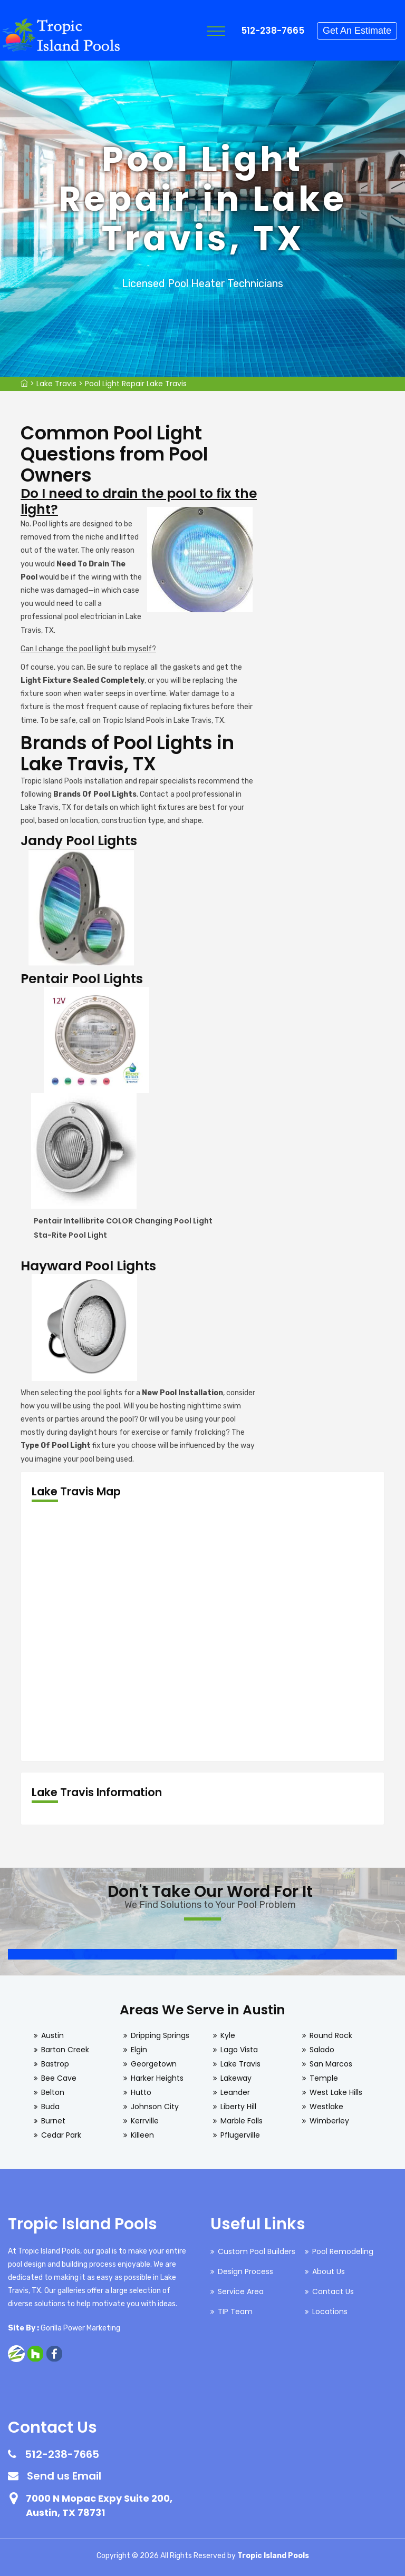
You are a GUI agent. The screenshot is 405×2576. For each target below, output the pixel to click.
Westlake (326, 2106)
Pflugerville (240, 2135)
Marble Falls (241, 2120)
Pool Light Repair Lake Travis (136, 383)
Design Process (245, 2271)
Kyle (227, 2035)
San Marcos (331, 2064)
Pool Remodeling (342, 2251)
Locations (330, 2311)
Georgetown (154, 2064)
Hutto (141, 2092)
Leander (235, 2092)
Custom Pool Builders (256, 2251)
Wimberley (329, 2120)
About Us (328, 2271)
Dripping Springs (160, 2035)
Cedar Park (61, 2135)
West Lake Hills (336, 2092)
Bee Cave (58, 2078)
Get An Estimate (357, 30)
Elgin (139, 2049)
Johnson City (155, 2106)
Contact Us (333, 2291)
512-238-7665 (272, 30)
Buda (50, 2106)
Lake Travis (56, 383)
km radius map (202, 1631)
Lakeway (236, 2078)
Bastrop (55, 2064)
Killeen (142, 2135)
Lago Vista (239, 2049)
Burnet (53, 2120)
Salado (322, 2049)
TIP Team (235, 2311)
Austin (52, 2035)
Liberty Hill (238, 2106)
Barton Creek (65, 2049)
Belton (52, 2092)
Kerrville (145, 2120)
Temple (324, 2078)
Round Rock (331, 2035)
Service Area (241, 2291)
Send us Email (64, 2476)
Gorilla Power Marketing (80, 2328)
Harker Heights (157, 2078)
